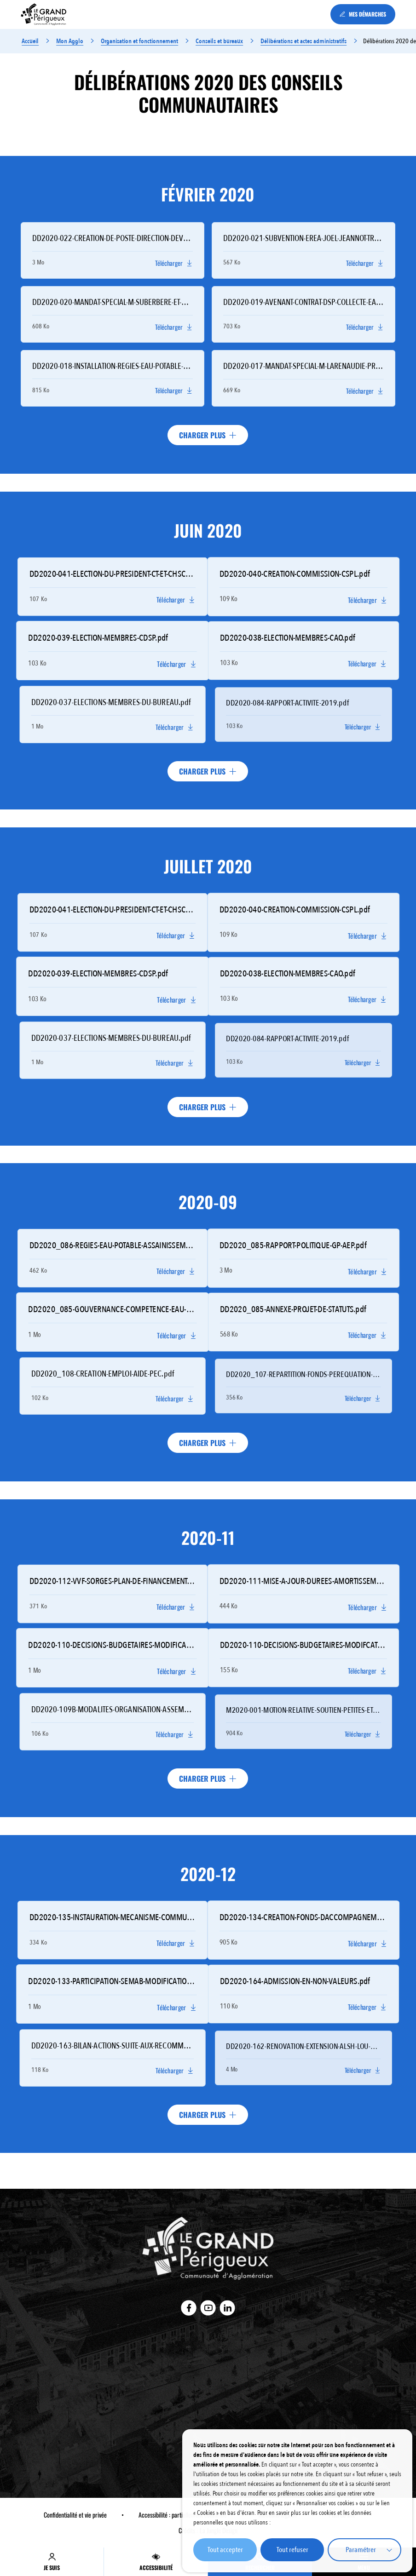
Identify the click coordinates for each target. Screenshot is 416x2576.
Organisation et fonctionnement (139, 41)
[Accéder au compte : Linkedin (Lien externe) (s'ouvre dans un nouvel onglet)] (227, 2308)
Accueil (30, 41)
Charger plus (208, 435)
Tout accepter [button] (225, 2550)
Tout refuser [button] (292, 2550)
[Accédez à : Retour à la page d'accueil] (44, 14)
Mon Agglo (69, 41)
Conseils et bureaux (219, 41)
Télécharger (174, 263)
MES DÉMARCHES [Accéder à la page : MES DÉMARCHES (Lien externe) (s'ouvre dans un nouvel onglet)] (363, 13)
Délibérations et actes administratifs (303, 41)
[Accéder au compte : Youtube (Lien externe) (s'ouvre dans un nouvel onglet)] (208, 2308)
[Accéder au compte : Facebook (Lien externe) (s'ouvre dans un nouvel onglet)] (188, 2307)
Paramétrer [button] (361, 2550)
